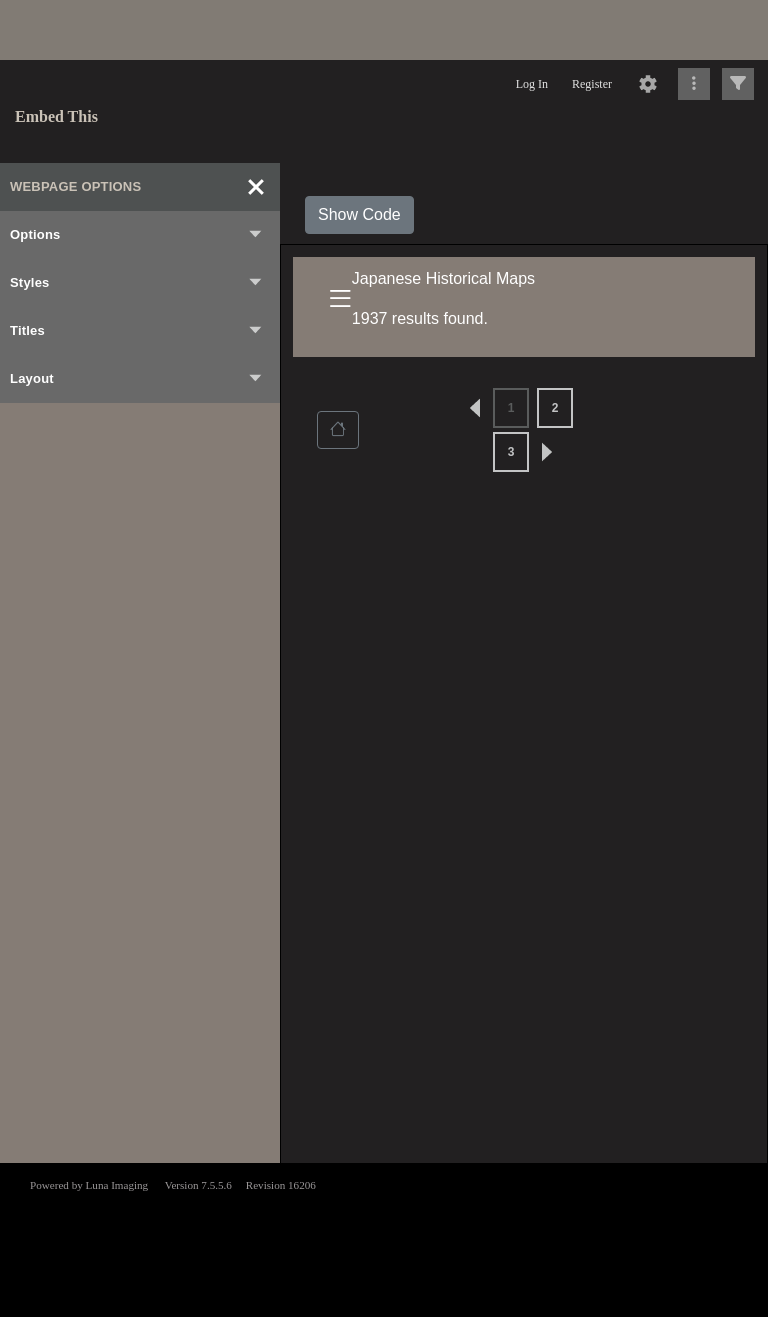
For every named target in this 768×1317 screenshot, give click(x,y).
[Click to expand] (738, 84)
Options (137, 235)
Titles (137, 331)
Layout (137, 379)
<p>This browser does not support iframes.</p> (384, 1238)
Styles (137, 283)
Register (592, 84)
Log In (532, 84)
